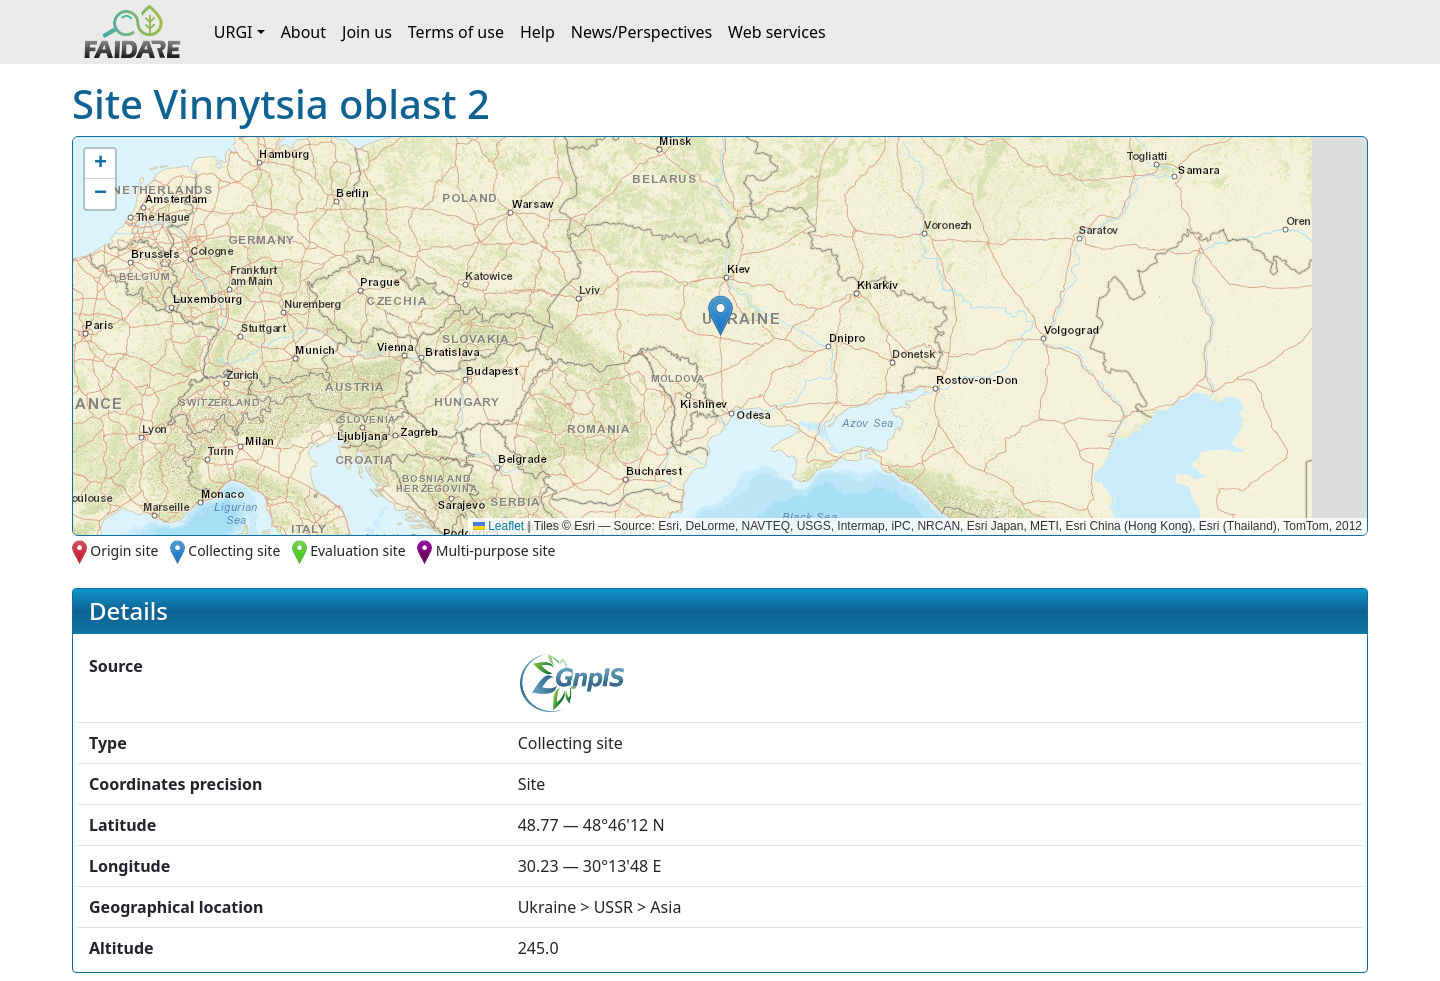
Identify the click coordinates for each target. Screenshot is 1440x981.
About (303, 32)
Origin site (124, 550)
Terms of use (456, 32)
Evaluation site (358, 550)
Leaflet (498, 526)
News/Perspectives (641, 32)
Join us (367, 32)
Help (537, 32)
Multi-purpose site (496, 550)
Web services (777, 32)
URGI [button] (233, 32)
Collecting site (234, 550)
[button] (720, 315)
